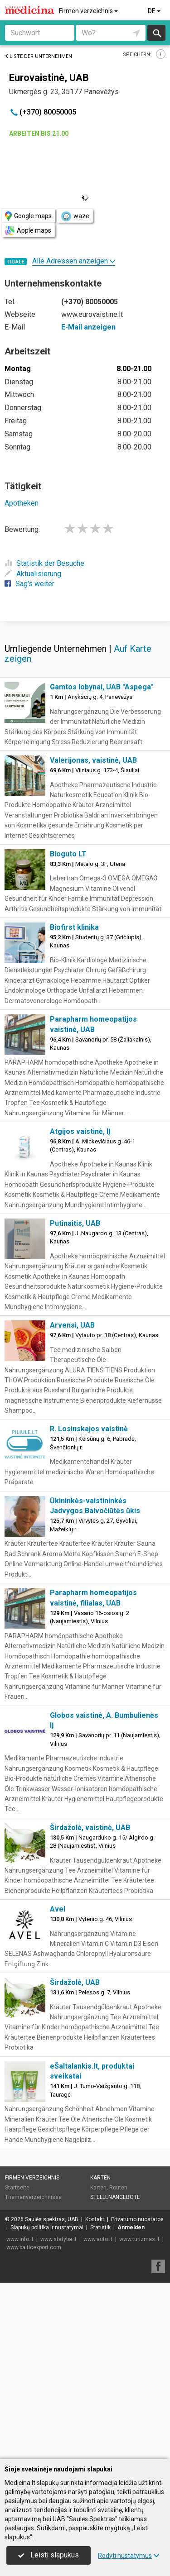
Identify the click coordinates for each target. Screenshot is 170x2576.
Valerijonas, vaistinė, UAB (93, 936)
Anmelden (131, 2404)
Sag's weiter (29, 583)
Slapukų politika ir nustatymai (46, 2404)
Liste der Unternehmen (38, 56)
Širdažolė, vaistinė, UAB (90, 2004)
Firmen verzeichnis (89, 10)
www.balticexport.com (33, 2424)
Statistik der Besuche (44, 563)
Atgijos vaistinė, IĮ (80, 1308)
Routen (118, 2364)
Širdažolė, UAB (75, 2159)
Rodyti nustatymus (129, 2555)
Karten (100, 2354)
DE (155, 10)
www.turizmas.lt (139, 2416)
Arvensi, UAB (72, 1501)
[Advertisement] (85, 708)
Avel (57, 2085)
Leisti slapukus (48, 2555)
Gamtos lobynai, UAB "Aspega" (102, 863)
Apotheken (22, 503)
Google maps (28, 216)
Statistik (100, 2404)
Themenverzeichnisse (33, 2373)
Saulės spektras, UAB (51, 2396)
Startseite (17, 2364)
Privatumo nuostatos (137, 2396)
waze (74, 216)
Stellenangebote (115, 2373)
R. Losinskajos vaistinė (89, 1605)
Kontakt (94, 2396)
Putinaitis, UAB (75, 1400)
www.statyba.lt (58, 2416)
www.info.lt (20, 2416)
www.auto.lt (97, 2416)
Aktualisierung (33, 573)
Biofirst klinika (74, 1103)
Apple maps (28, 230)
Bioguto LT (68, 1030)
